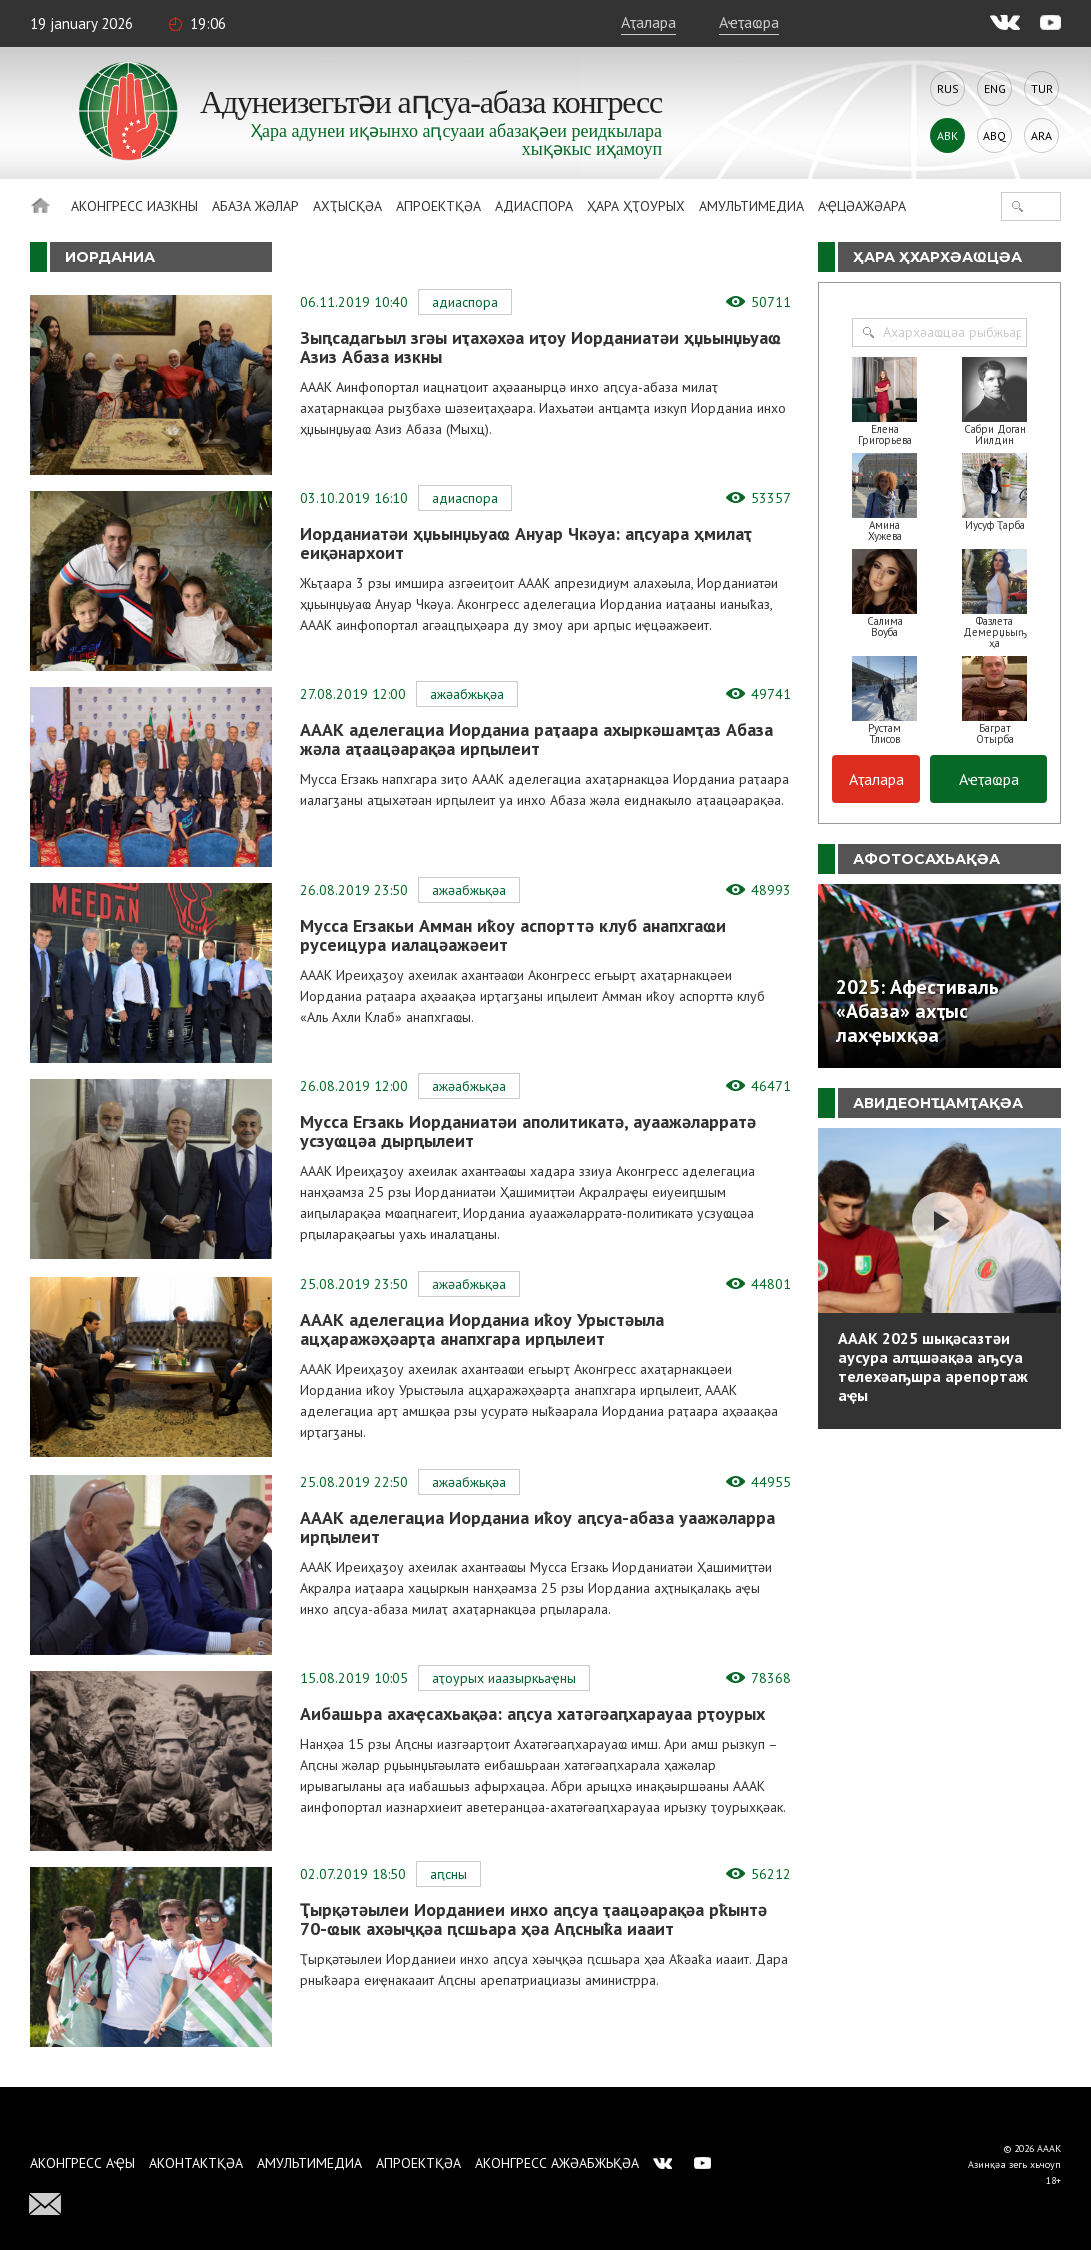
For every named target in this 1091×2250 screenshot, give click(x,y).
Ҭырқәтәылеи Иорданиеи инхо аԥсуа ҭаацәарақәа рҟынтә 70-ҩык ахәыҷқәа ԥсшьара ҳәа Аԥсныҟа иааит (533, 1919)
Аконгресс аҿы (82, 2163)
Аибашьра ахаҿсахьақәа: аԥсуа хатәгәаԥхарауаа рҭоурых (532, 1713)
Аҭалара (648, 22)
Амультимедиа (751, 206)
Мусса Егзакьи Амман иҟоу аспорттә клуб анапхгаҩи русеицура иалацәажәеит (513, 935)
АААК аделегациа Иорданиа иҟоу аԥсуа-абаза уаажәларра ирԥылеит (537, 1527)
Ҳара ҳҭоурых (636, 206)
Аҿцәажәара (862, 206)
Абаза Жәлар (255, 206)
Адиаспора (534, 206)
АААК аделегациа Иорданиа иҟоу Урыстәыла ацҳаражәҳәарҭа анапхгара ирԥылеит (482, 1329)
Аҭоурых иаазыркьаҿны (504, 1678)
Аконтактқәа (196, 2163)
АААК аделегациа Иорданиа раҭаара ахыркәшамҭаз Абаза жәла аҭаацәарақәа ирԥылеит (536, 739)
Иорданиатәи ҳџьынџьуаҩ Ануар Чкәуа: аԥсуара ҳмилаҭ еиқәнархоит (526, 543)
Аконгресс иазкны (134, 206)
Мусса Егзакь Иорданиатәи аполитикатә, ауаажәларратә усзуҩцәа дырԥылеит (528, 1131)
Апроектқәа (438, 206)
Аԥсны (448, 1874)
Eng (995, 88)
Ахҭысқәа (347, 206)
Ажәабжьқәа (467, 694)
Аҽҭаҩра (749, 22)
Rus (948, 88)
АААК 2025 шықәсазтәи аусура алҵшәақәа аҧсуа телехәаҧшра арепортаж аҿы (933, 1366)
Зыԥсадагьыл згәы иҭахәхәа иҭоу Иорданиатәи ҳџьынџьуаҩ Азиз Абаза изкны (540, 347)
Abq (994, 135)
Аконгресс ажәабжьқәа (557, 2163)
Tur (1042, 88)
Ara (1041, 135)
